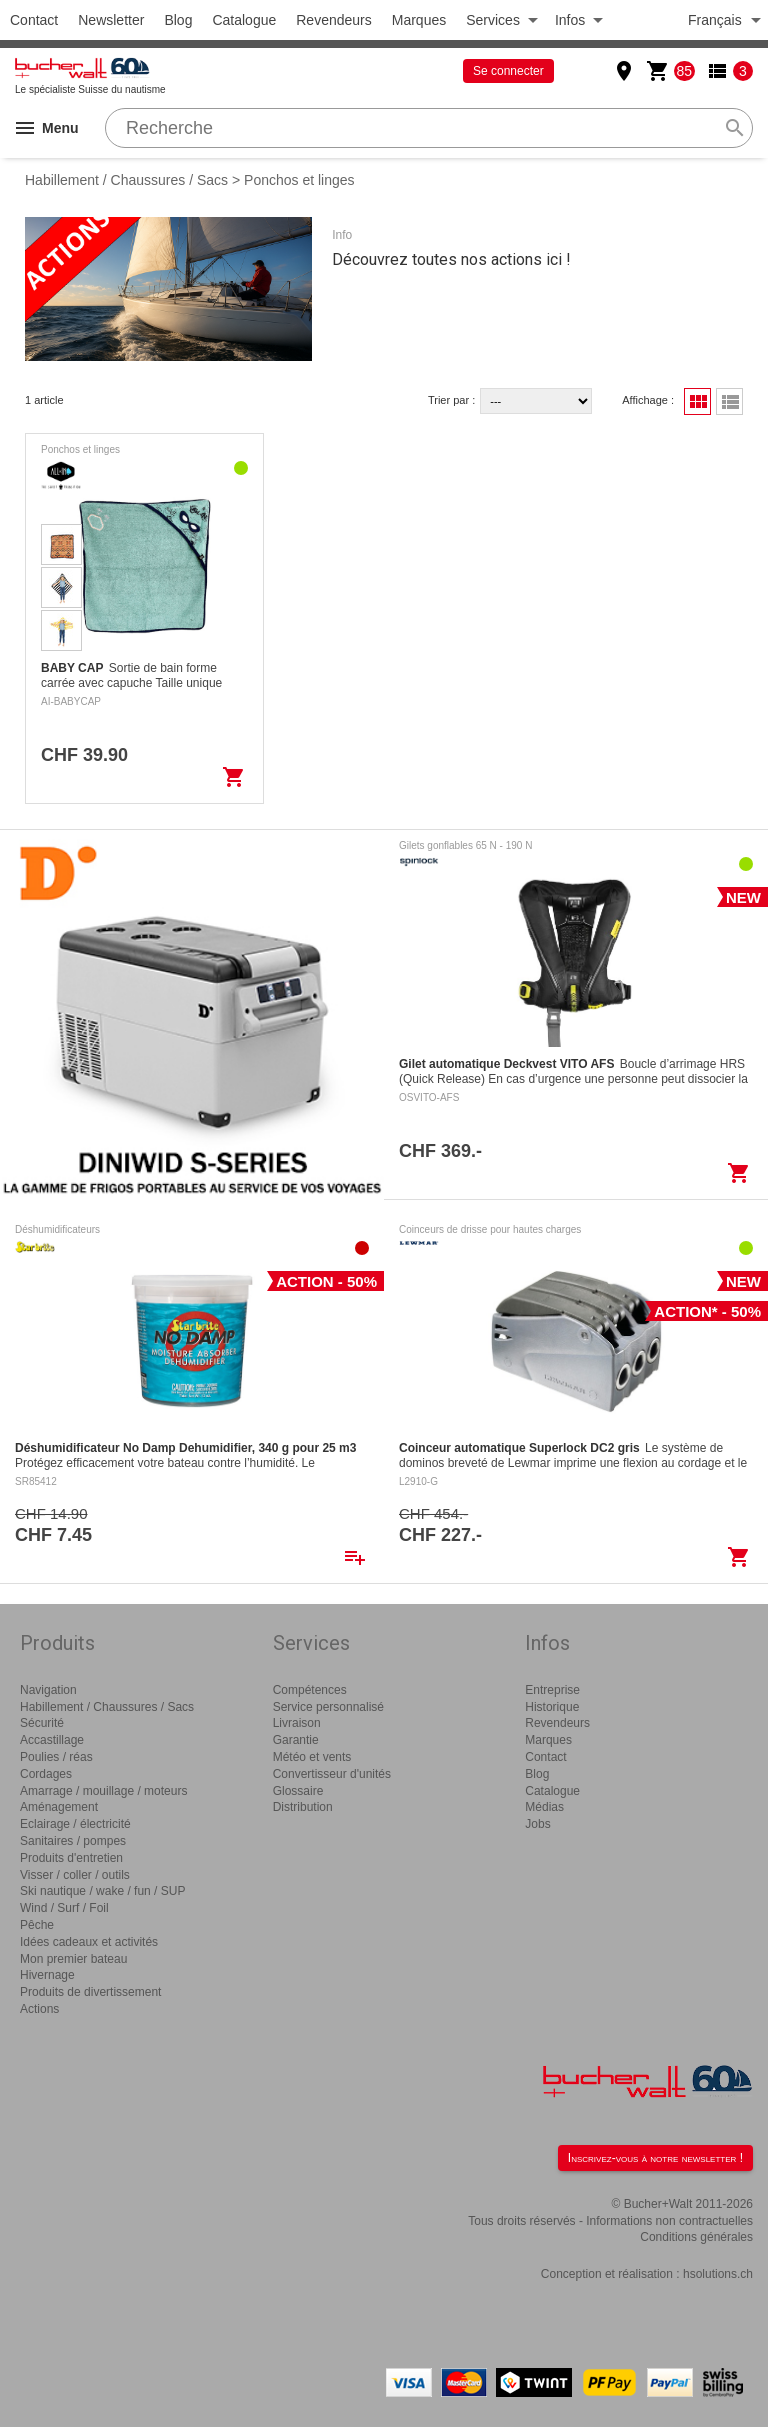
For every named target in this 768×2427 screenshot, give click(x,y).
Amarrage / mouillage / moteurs (103, 1791)
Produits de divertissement (90, 1992)
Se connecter (508, 71)
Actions (39, 2009)
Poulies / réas (56, 1757)
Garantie (296, 1740)
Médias (544, 1807)
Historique (552, 1707)
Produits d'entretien (71, 1858)
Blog (178, 20)
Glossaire (298, 1791)
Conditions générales (696, 2237)
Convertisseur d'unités (332, 1774)
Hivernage (47, 1975)
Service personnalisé (328, 1707)
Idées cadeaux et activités (89, 1942)
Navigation (48, 1690)
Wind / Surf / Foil (64, 1908)
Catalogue (244, 20)
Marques (419, 20)
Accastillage (52, 1740)
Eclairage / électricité (75, 1824)
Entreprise (552, 1690)
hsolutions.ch (718, 2274)
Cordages (46, 1774)
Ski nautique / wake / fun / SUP (102, 1891)
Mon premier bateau (73, 1959)
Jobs (537, 1824)
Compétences (310, 1690)
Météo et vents (312, 1757)
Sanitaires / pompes (73, 1841)
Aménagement (59, 1807)
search (735, 128)
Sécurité (42, 1723)
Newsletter (111, 20)
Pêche (37, 1925)
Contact (34, 20)
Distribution (303, 1807)
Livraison (297, 1723)
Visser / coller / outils (75, 1875)
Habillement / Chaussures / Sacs (126, 180)
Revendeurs (334, 20)
